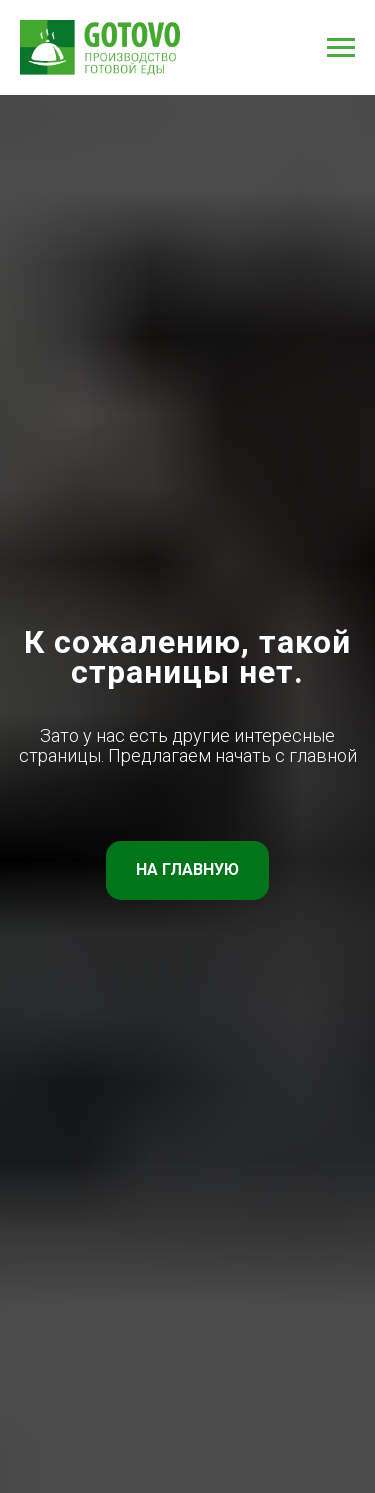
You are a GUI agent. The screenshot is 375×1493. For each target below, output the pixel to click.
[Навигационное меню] (341, 48)
